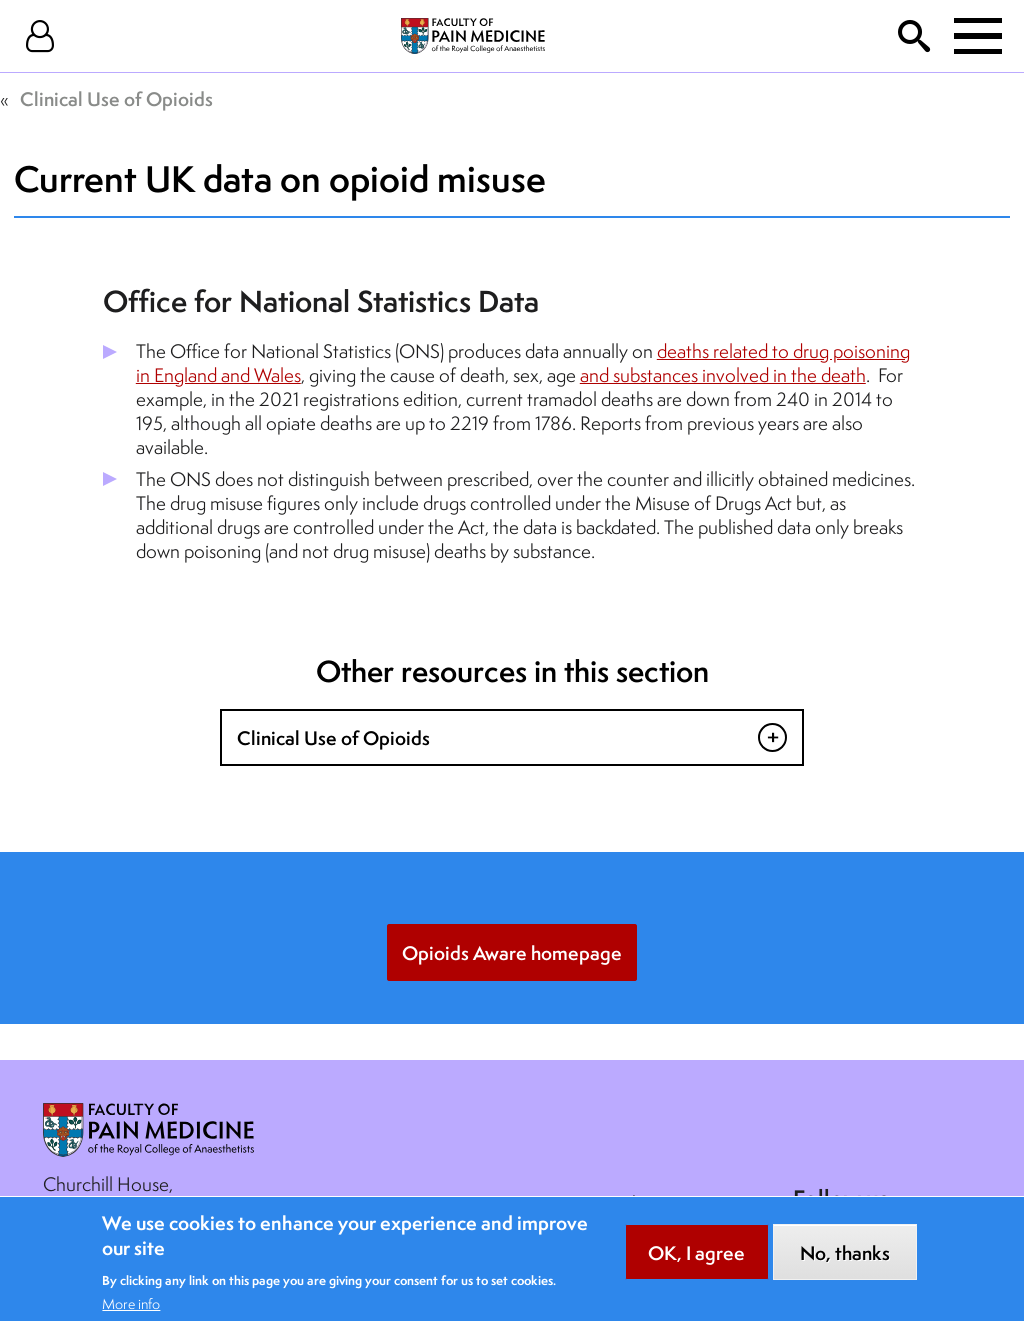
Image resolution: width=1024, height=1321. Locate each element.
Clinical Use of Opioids (116, 99)
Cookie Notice (655, 1203)
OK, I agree (696, 1263)
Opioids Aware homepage (512, 953)
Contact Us (343, 1203)
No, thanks (845, 1263)
